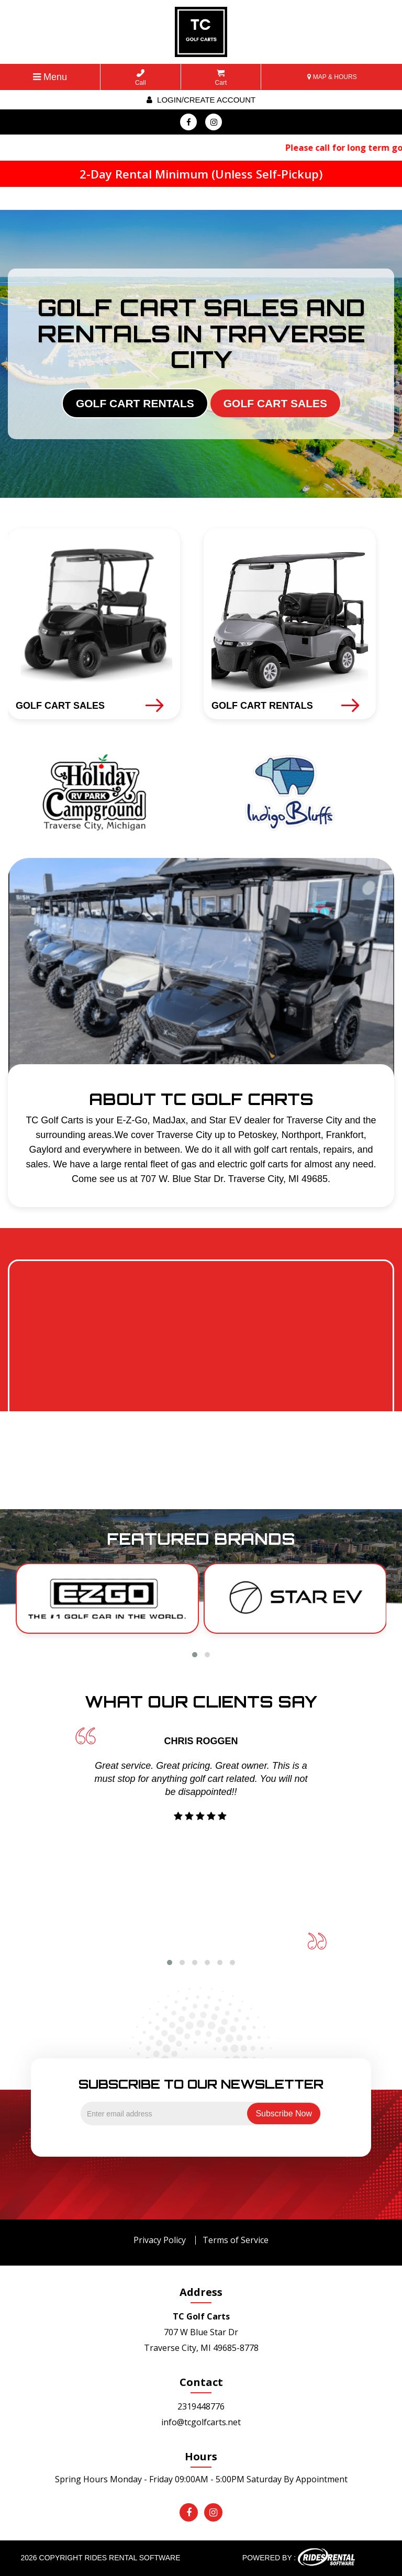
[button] (194, 1654)
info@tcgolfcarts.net (201, 2422)
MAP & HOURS (332, 77)
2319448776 (201, 2406)
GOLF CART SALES (275, 403)
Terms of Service (236, 2240)
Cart (221, 77)
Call (140, 77)
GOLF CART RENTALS (135, 403)
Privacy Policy (159, 2240)
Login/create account (201, 99)
